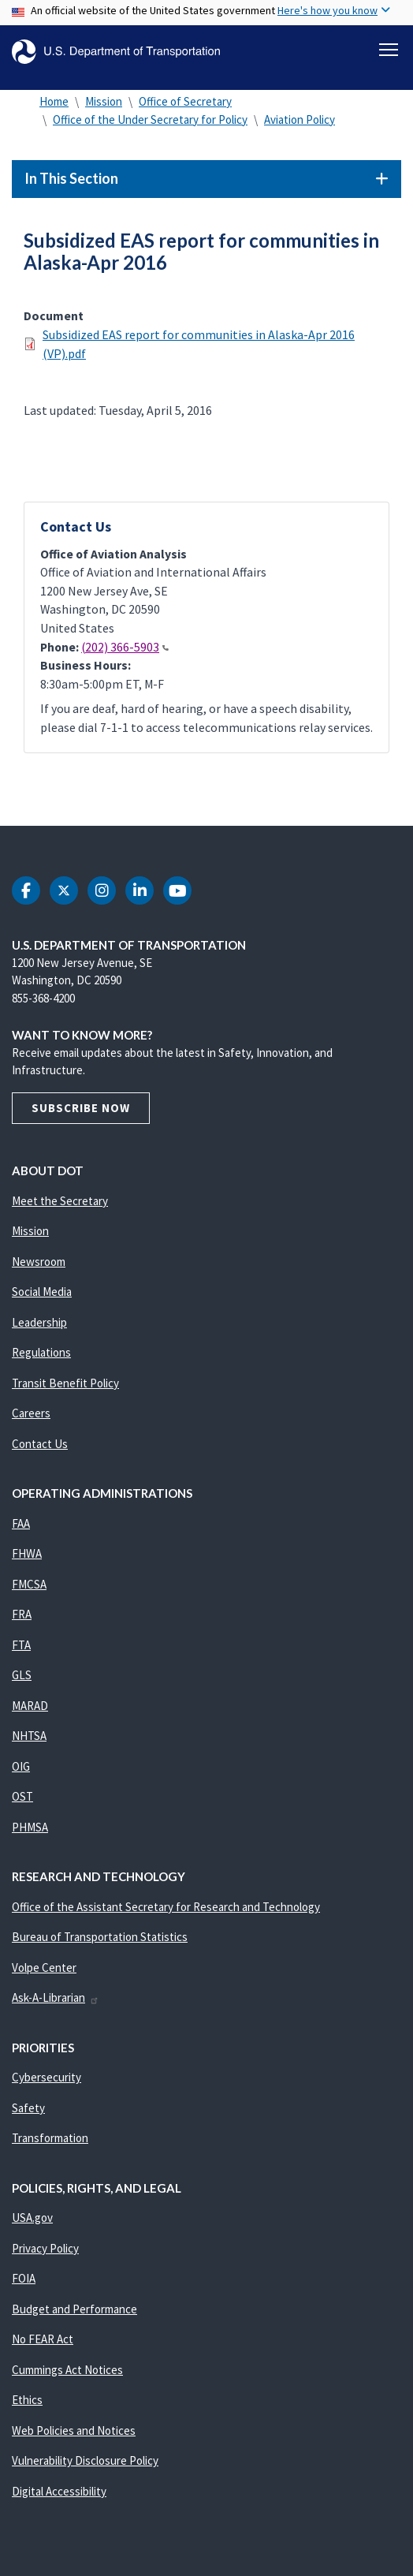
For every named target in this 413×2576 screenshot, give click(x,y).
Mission (103, 101)
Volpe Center (44, 1967)
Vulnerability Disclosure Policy (85, 2460)
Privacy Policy (45, 2248)
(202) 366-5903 (125, 647)
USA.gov (32, 2217)
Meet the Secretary (60, 1200)
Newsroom (38, 1261)
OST (22, 1796)
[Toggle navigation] (388, 49)
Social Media (42, 1291)
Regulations (41, 1352)
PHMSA (30, 1827)
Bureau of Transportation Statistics (100, 1936)
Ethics (27, 2399)
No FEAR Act (42, 2338)
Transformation (50, 2137)
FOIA (23, 2278)
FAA (21, 1523)
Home (54, 101)
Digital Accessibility (59, 2491)
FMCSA (29, 1584)
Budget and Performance (74, 2309)
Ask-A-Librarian (55, 1997)
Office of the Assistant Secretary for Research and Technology (166, 1906)
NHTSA (29, 1735)
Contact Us (40, 1443)
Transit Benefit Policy (65, 1383)
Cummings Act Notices (67, 2369)
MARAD (30, 1705)
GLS (22, 1674)
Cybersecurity (46, 2077)
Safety (28, 2107)
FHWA (27, 1553)
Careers (31, 1413)
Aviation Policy (299, 119)
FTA (21, 1644)
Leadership (39, 1322)
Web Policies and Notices (74, 2430)
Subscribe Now (81, 1107)
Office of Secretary (185, 101)
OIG (21, 1766)
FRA (22, 1614)
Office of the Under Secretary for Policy (150, 119)
